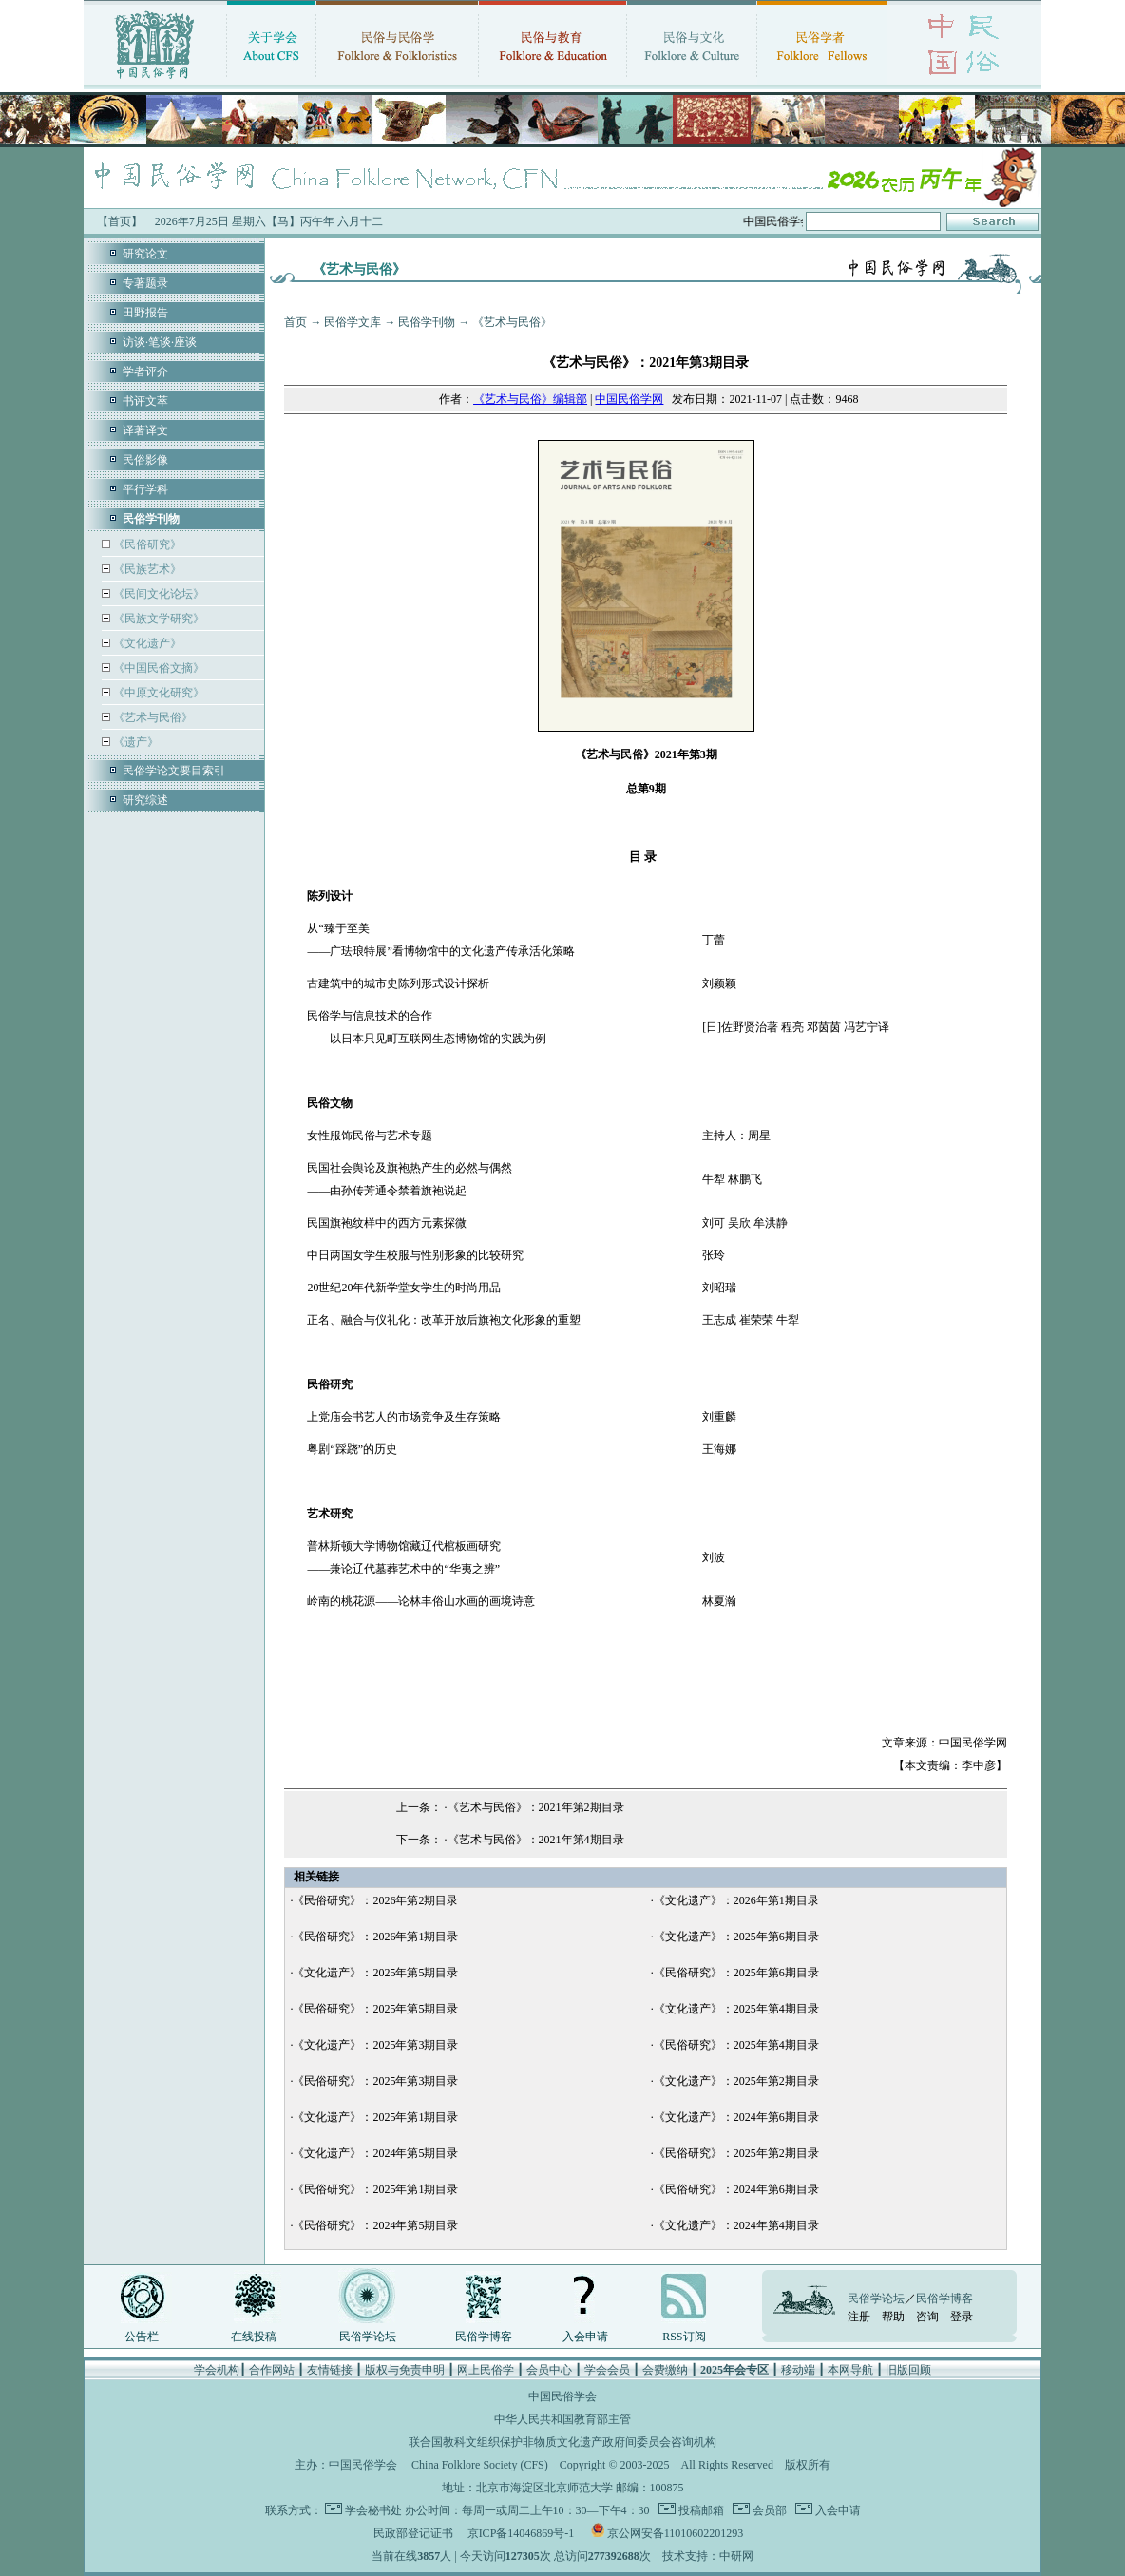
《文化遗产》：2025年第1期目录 (375, 2117)
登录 (961, 2316)
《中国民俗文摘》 (157, 668)
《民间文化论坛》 (157, 594)
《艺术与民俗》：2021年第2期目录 (536, 1807)
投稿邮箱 (700, 2510)
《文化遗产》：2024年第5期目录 (375, 2153)
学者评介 (145, 371)
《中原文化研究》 (157, 692)
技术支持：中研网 (707, 2556)
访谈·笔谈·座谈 (160, 342)
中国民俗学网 (629, 399)
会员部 (768, 2510)
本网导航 (850, 2369)
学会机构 (216, 2369)
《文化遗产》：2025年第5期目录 (375, 1972)
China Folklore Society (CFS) (479, 2464)
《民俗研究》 (145, 544)
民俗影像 (145, 460)
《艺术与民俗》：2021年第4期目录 (536, 1839)
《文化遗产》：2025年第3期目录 (375, 2044)
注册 (859, 2316)
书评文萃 (145, 401)
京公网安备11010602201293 (675, 2533)
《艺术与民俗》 (151, 717)
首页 (295, 322)
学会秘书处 (373, 2510)
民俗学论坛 (367, 2336)
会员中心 (549, 2369)
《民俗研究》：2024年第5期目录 (375, 2225)
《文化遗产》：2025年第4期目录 (736, 2008)
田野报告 (145, 312)
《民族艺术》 (145, 569)
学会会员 (607, 2369)
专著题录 (145, 283)
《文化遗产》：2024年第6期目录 (736, 2117)
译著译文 (145, 430)
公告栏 (141, 2336)
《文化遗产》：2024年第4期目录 (736, 2225)
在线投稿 (253, 2336)
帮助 (893, 2316)
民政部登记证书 (413, 2533)
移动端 (798, 2369)
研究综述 (145, 800)
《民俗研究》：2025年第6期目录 (736, 1972)
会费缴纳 (665, 2369)
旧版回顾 (908, 2369)
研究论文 (145, 253)
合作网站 (272, 2369)
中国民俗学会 (363, 2464)
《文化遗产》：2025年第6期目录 (736, 1936)
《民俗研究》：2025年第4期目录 (736, 2044)
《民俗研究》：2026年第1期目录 (375, 1936)
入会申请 (585, 2336)
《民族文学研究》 (157, 618)
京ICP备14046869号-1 (521, 2533)
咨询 (927, 2316)
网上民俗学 (485, 2369)
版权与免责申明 (405, 2369)
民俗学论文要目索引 (174, 770)
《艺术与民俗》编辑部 (530, 399)
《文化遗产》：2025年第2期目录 (736, 2081)
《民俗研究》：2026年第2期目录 (375, 1900)
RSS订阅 (683, 2336)
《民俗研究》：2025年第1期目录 (375, 2189)
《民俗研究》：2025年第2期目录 (736, 2153)
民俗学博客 (483, 2336)
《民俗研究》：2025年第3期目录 (375, 2081)
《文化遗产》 (145, 643)
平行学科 (145, 489)
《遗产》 (134, 742)
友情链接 (330, 2369)
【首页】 (120, 221)
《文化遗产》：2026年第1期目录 (736, 1900)
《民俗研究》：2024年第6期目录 (736, 2189)
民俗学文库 (352, 322)
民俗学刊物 (426, 322)
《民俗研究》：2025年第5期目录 (375, 2008)
